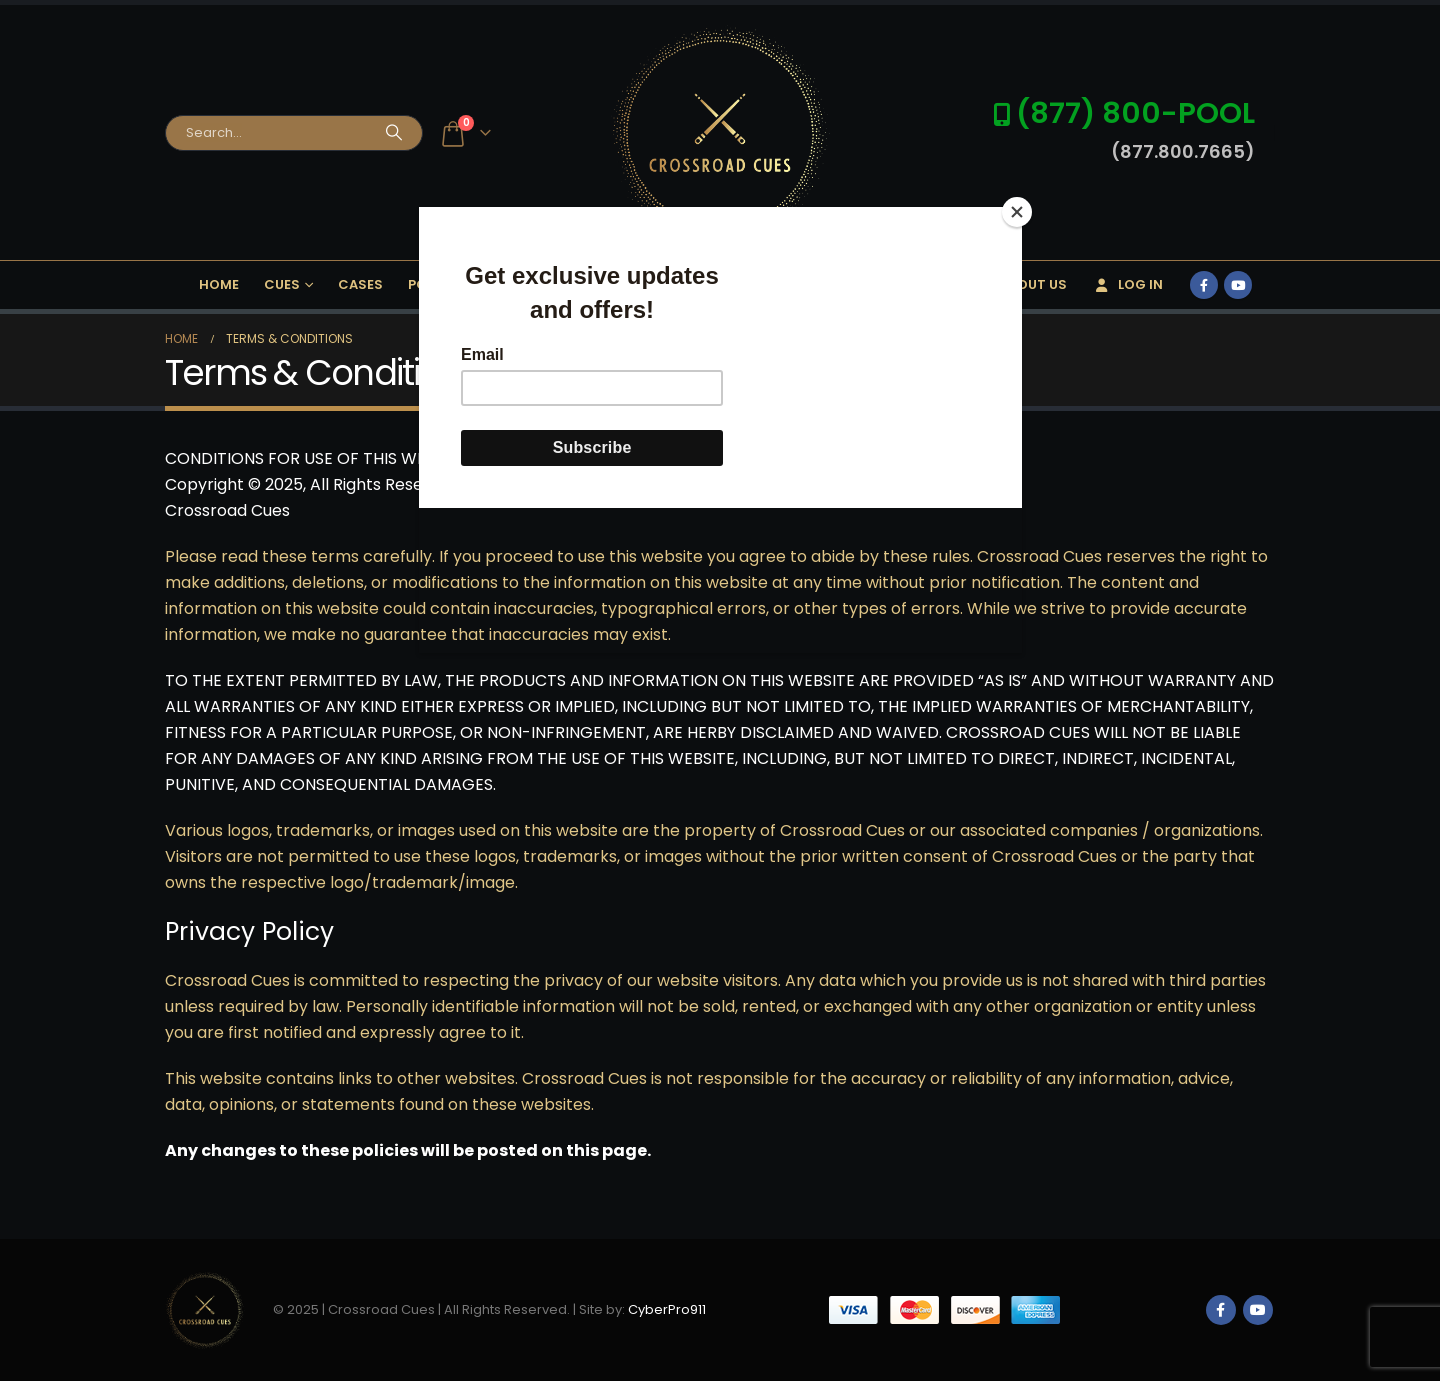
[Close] (1017, 212)
